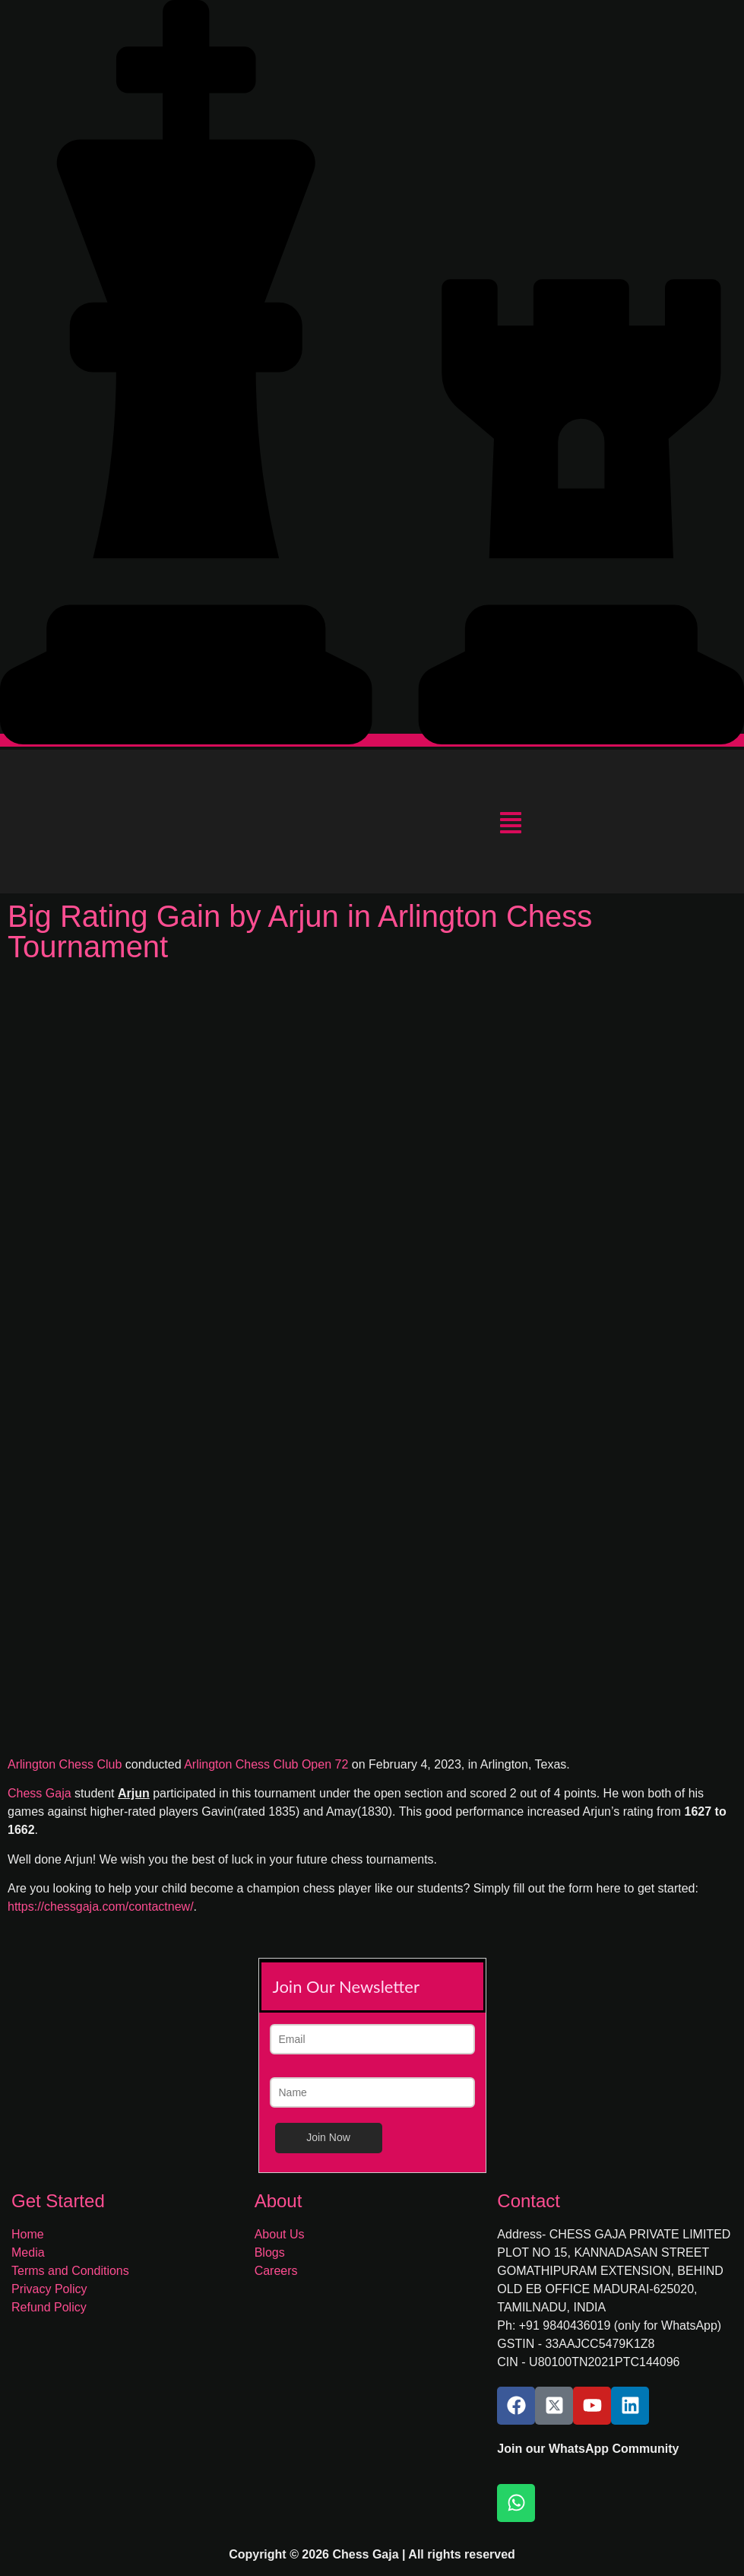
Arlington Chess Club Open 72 (268, 1764)
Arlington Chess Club (66, 1764)
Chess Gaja (39, 1793)
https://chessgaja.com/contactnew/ (101, 1906)
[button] (509, 824)
